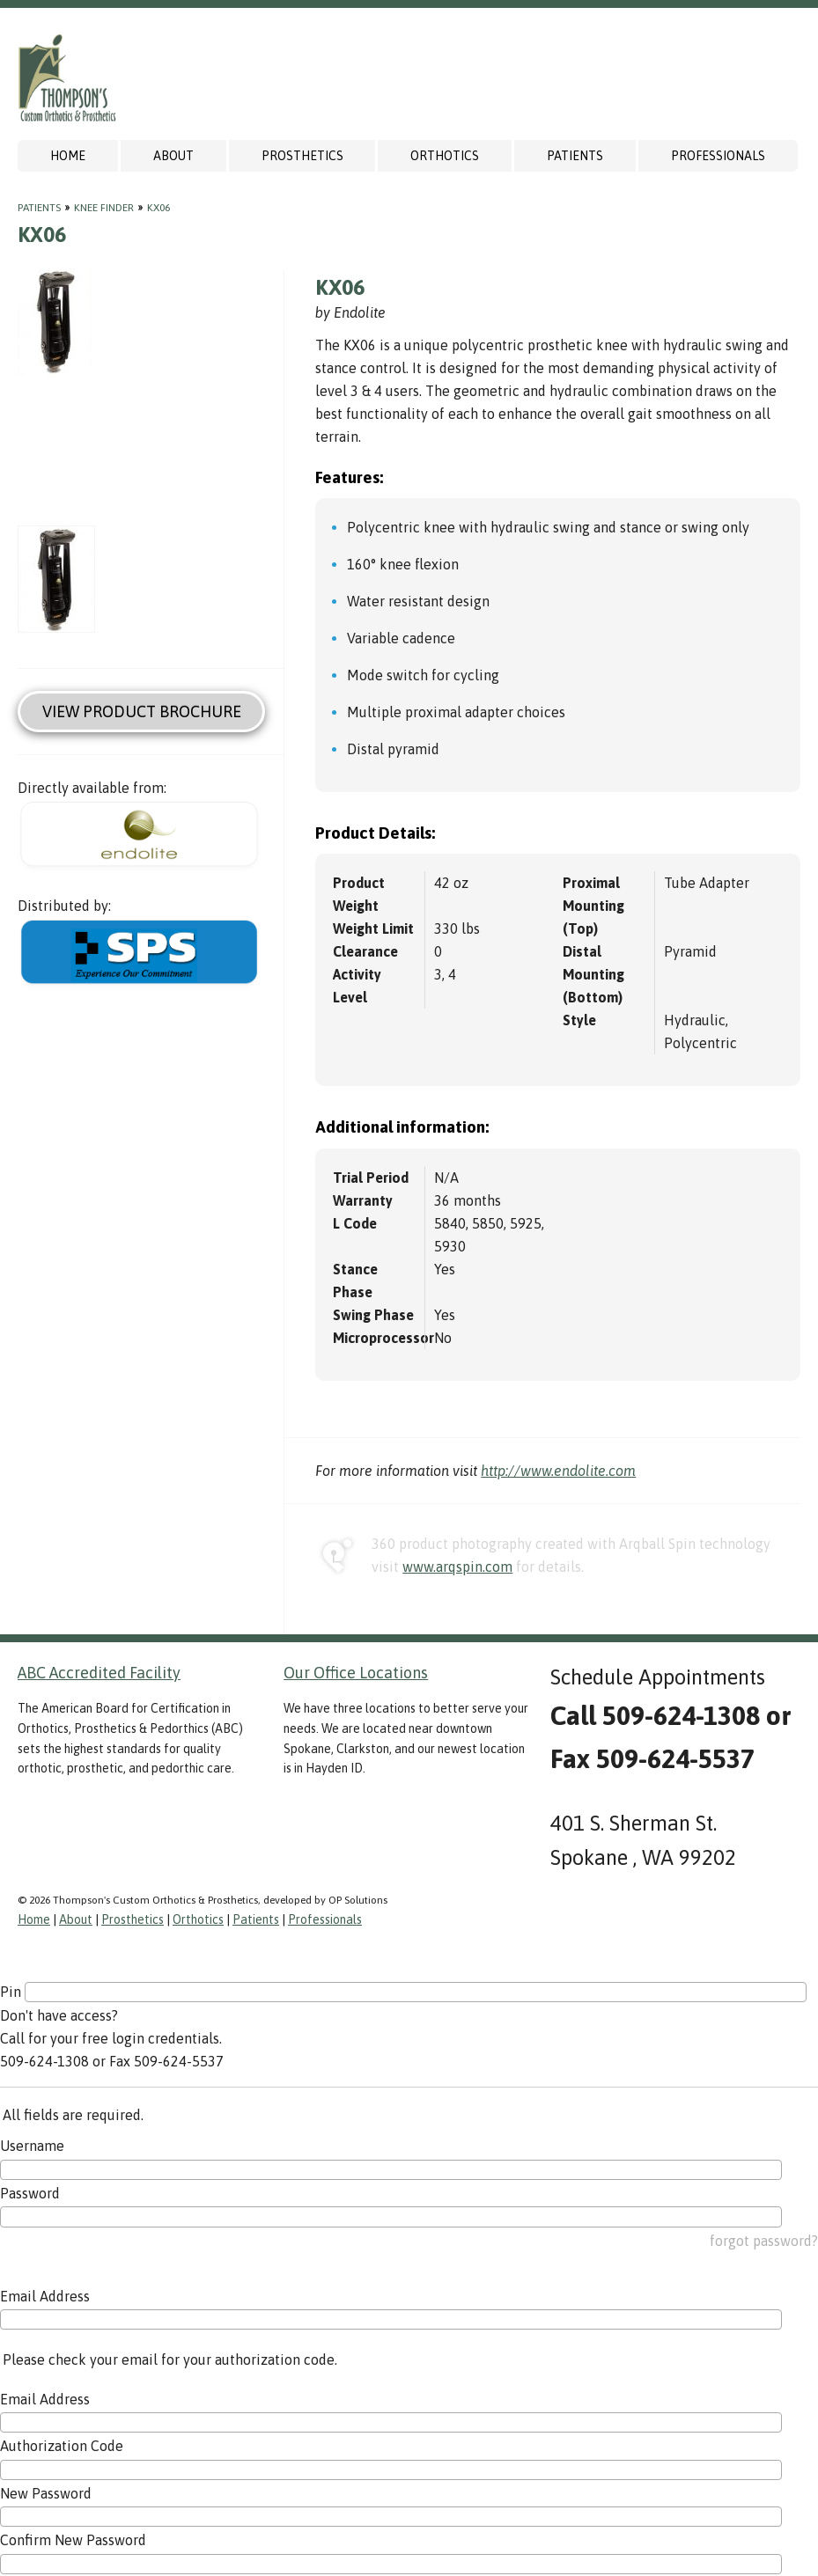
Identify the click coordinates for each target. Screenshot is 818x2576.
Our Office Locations (356, 1672)
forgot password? (764, 2241)
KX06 (158, 208)
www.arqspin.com (457, 1566)
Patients (575, 156)
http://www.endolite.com (558, 1471)
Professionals (718, 156)
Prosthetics (302, 156)
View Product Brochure (141, 711)
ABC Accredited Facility (99, 1672)
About (173, 156)
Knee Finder (104, 208)
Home (67, 156)
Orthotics (444, 156)
